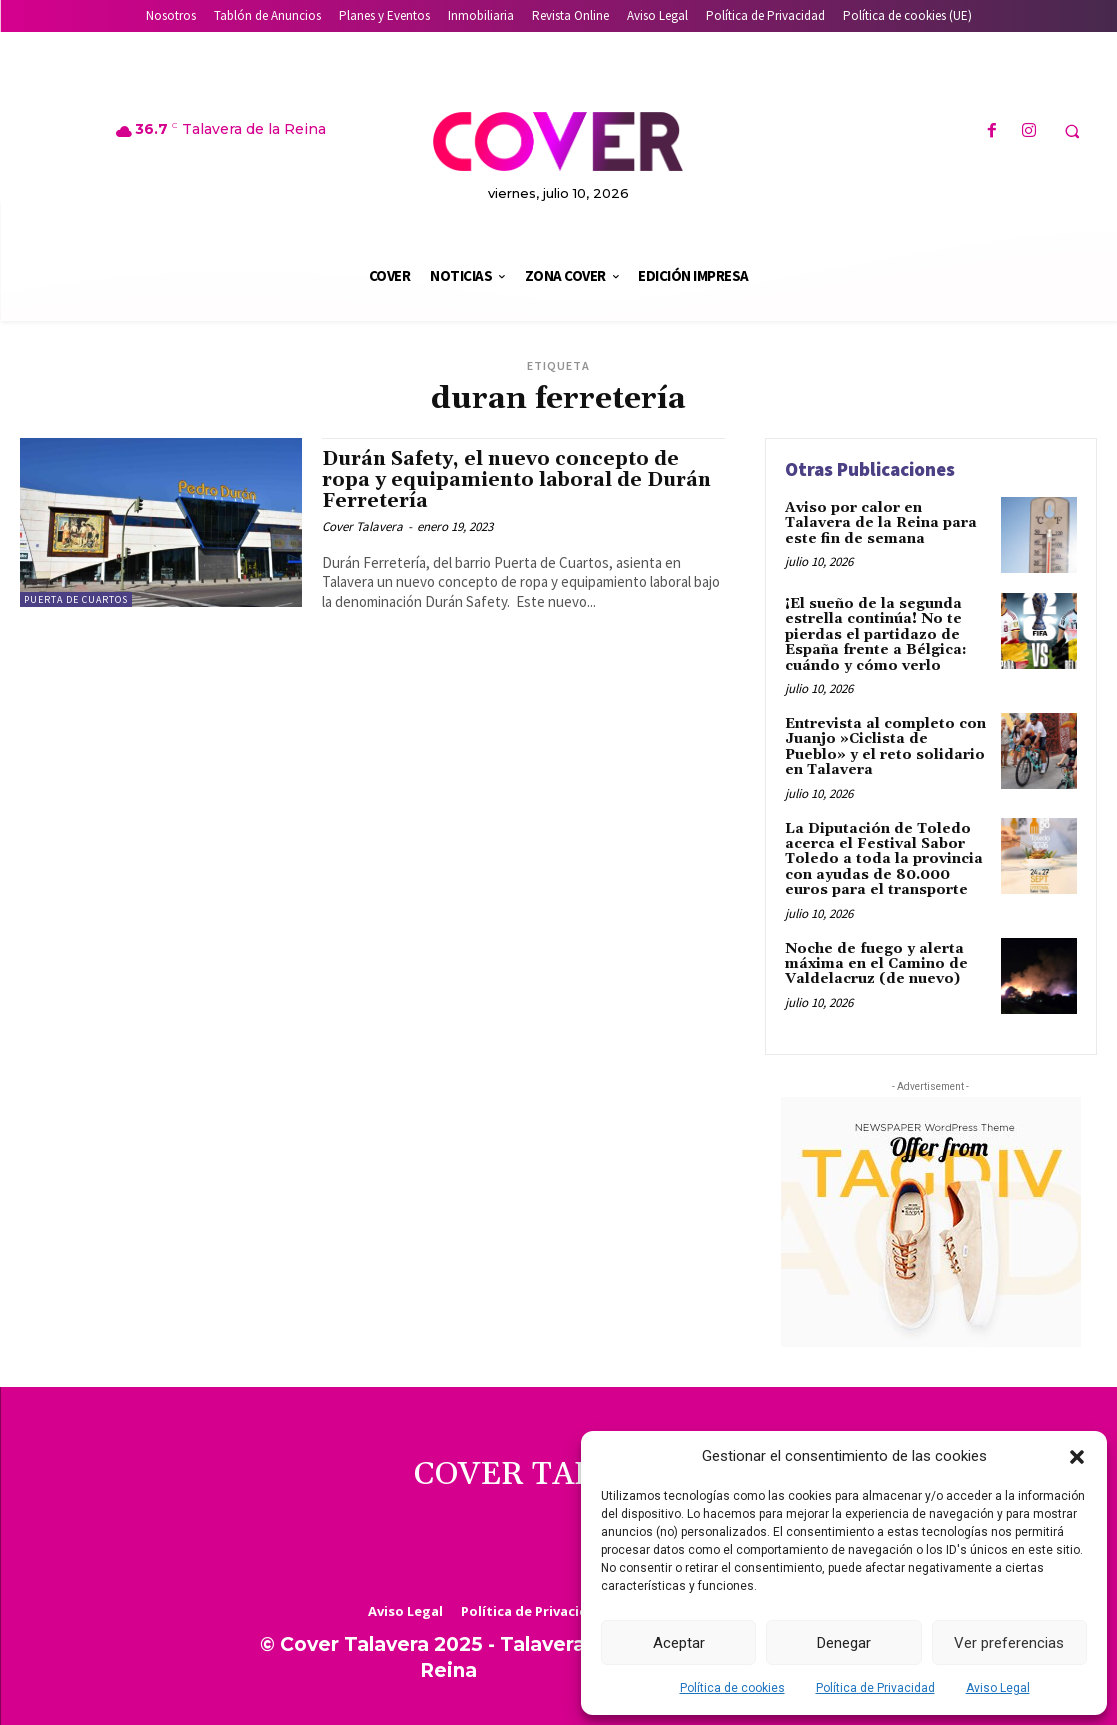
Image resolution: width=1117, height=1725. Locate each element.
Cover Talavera (362, 526)
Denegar (844, 1643)
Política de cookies (732, 1688)
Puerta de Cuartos (76, 599)
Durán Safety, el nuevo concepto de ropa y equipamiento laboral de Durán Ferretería (516, 480)
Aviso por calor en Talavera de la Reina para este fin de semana (881, 523)
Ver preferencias (1009, 1643)
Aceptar (679, 1643)
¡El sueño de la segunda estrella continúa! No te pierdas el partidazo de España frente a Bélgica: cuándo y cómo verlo (876, 635)
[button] (1077, 1457)
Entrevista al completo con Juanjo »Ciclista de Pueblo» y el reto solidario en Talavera (885, 747)
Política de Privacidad (875, 1688)
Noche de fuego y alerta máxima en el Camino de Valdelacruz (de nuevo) (876, 963)
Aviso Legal (998, 1688)
